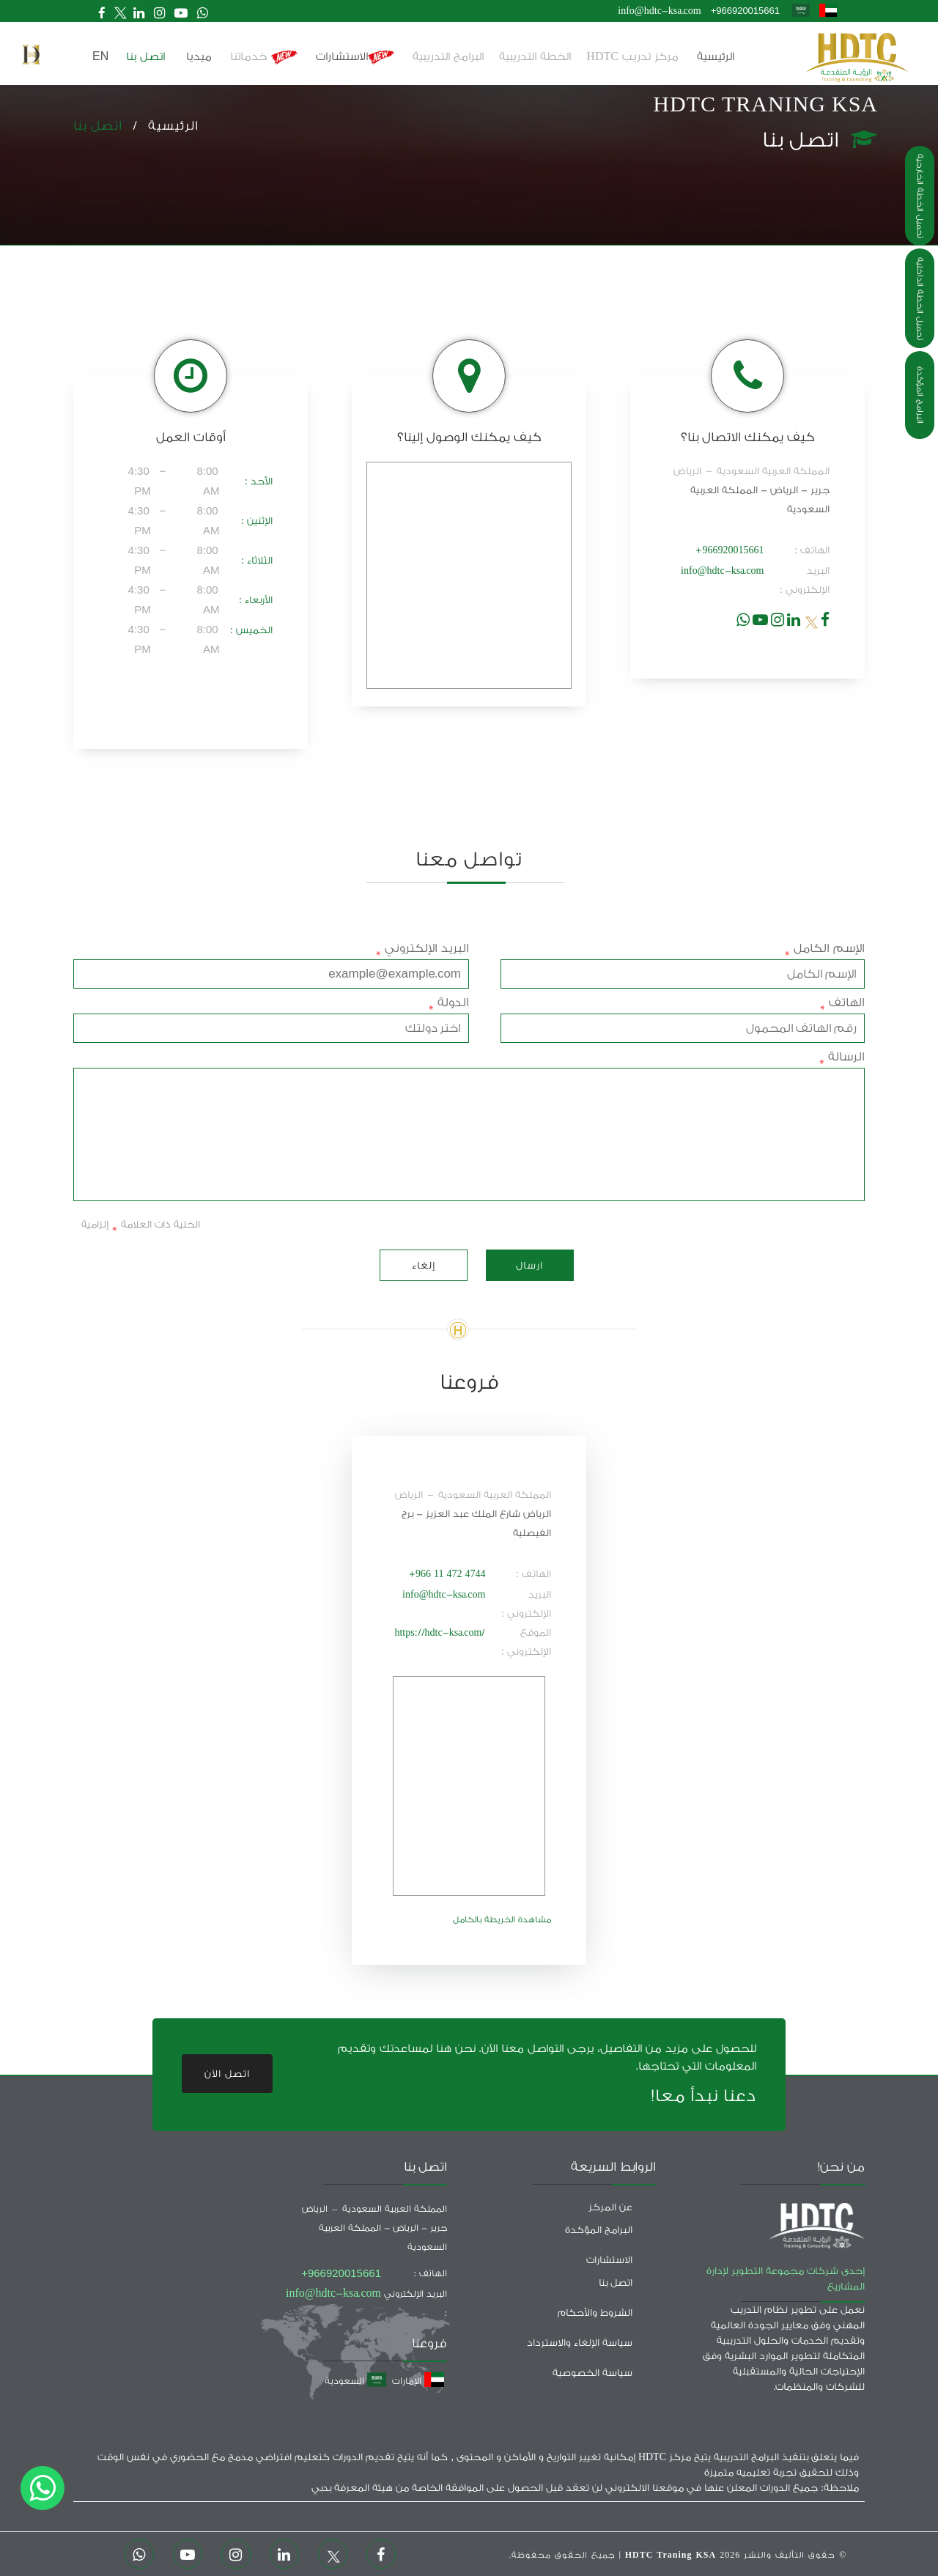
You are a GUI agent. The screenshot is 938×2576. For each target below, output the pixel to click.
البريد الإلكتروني (422, 948)
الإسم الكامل (825, 948)
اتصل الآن (227, 2073)
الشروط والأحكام (595, 2312)
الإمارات (418, 2381)
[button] (31, 55)
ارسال (529, 1265)
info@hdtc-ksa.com (659, 10)
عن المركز (610, 2207)
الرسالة (842, 1056)
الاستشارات (355, 57)
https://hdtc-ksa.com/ (439, 1632)
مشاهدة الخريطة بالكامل (502, 1919)
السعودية (356, 2381)
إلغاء (423, 1265)
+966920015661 (745, 10)
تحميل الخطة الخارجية (920, 196)
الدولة (449, 1002)
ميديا (199, 57)
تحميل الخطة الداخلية (920, 298)
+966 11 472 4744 (447, 1573)
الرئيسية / (160, 126)
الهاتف (842, 1002)
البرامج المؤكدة (920, 395)
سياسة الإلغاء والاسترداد (579, 2342)
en (100, 56)
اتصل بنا (97, 126)
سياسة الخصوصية (592, 2372)
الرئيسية (715, 57)
